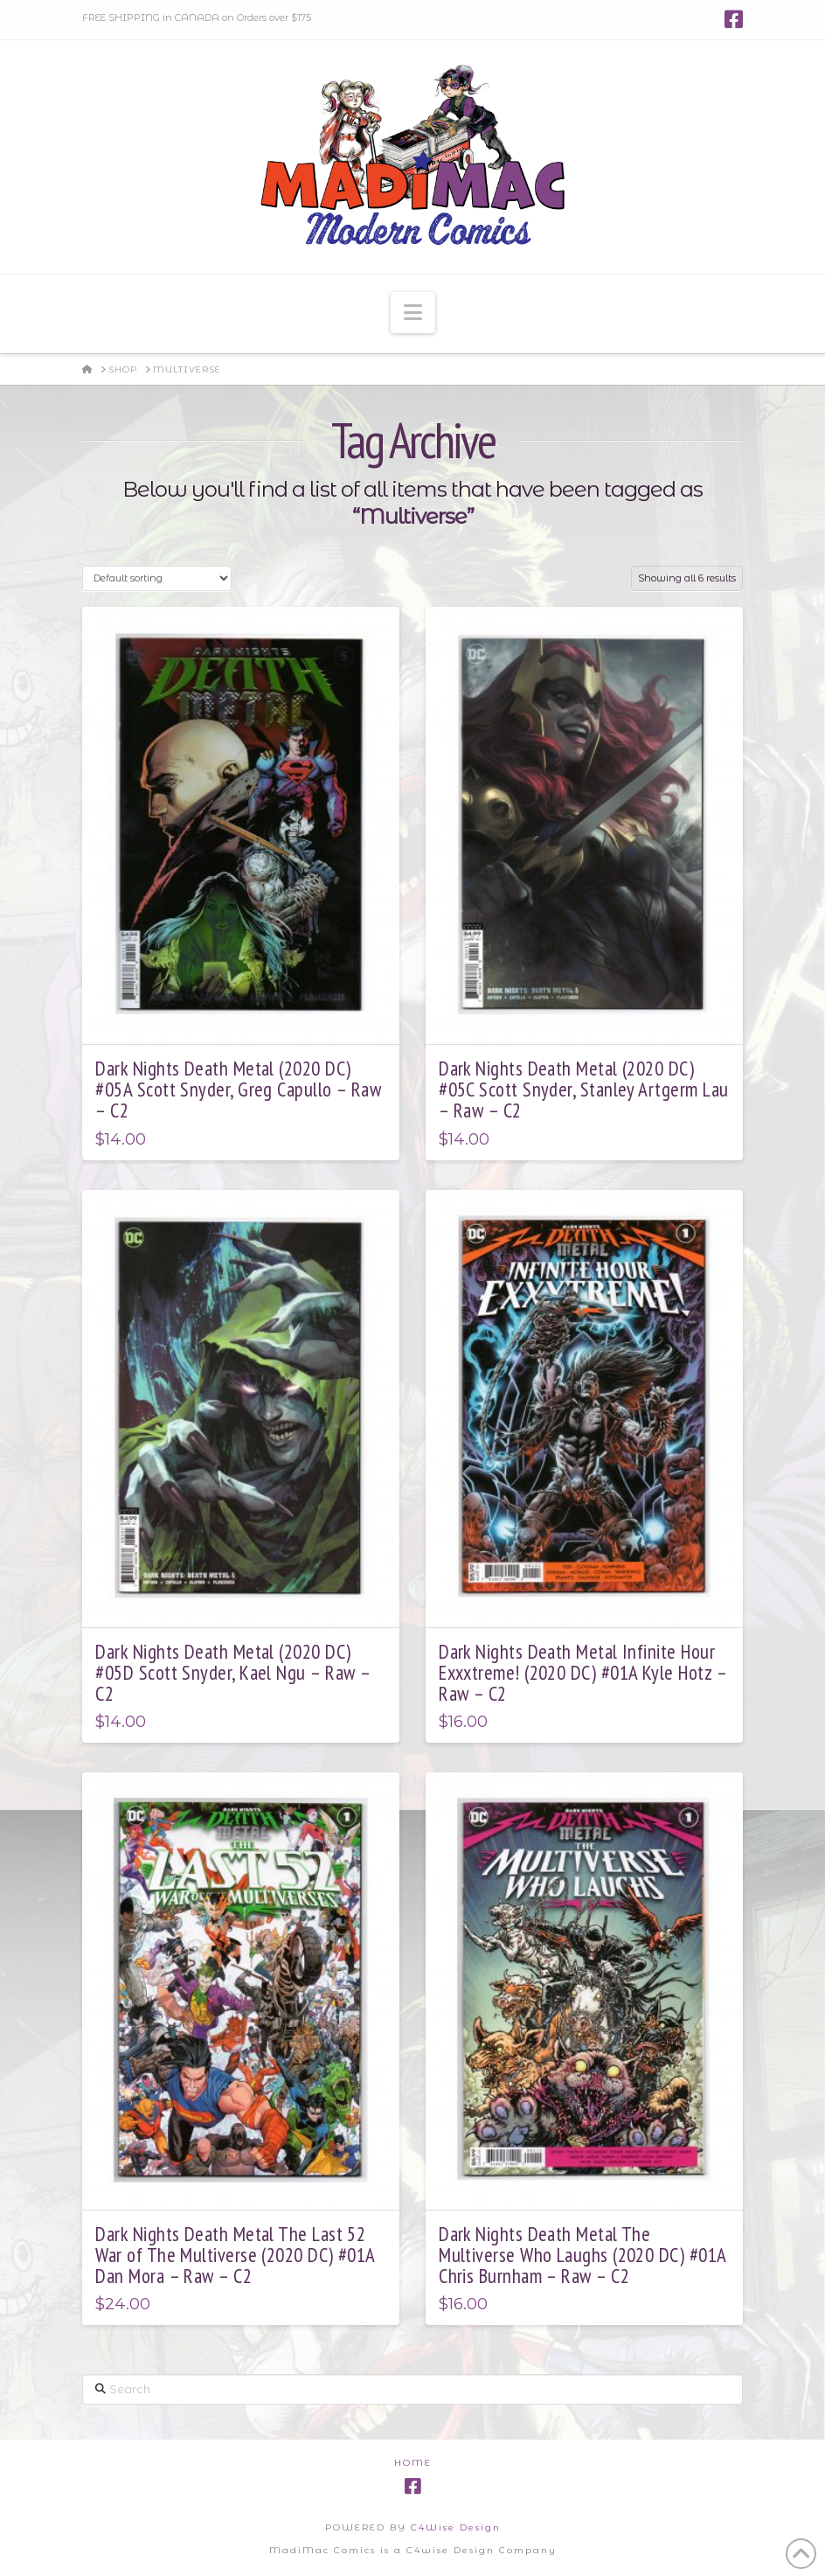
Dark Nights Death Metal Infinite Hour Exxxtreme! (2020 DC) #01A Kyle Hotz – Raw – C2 (582, 1672)
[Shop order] (156, 578)
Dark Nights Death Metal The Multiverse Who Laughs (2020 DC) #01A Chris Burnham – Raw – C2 (582, 2254)
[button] (413, 312)
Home (413, 2462)
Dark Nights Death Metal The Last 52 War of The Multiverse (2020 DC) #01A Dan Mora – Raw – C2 (234, 2254)
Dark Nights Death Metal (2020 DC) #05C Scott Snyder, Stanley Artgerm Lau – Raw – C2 (583, 1089)
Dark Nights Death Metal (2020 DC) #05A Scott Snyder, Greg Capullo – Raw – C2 (238, 1089)
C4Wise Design (456, 2527)
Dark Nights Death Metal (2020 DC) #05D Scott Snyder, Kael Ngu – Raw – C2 (232, 1672)
